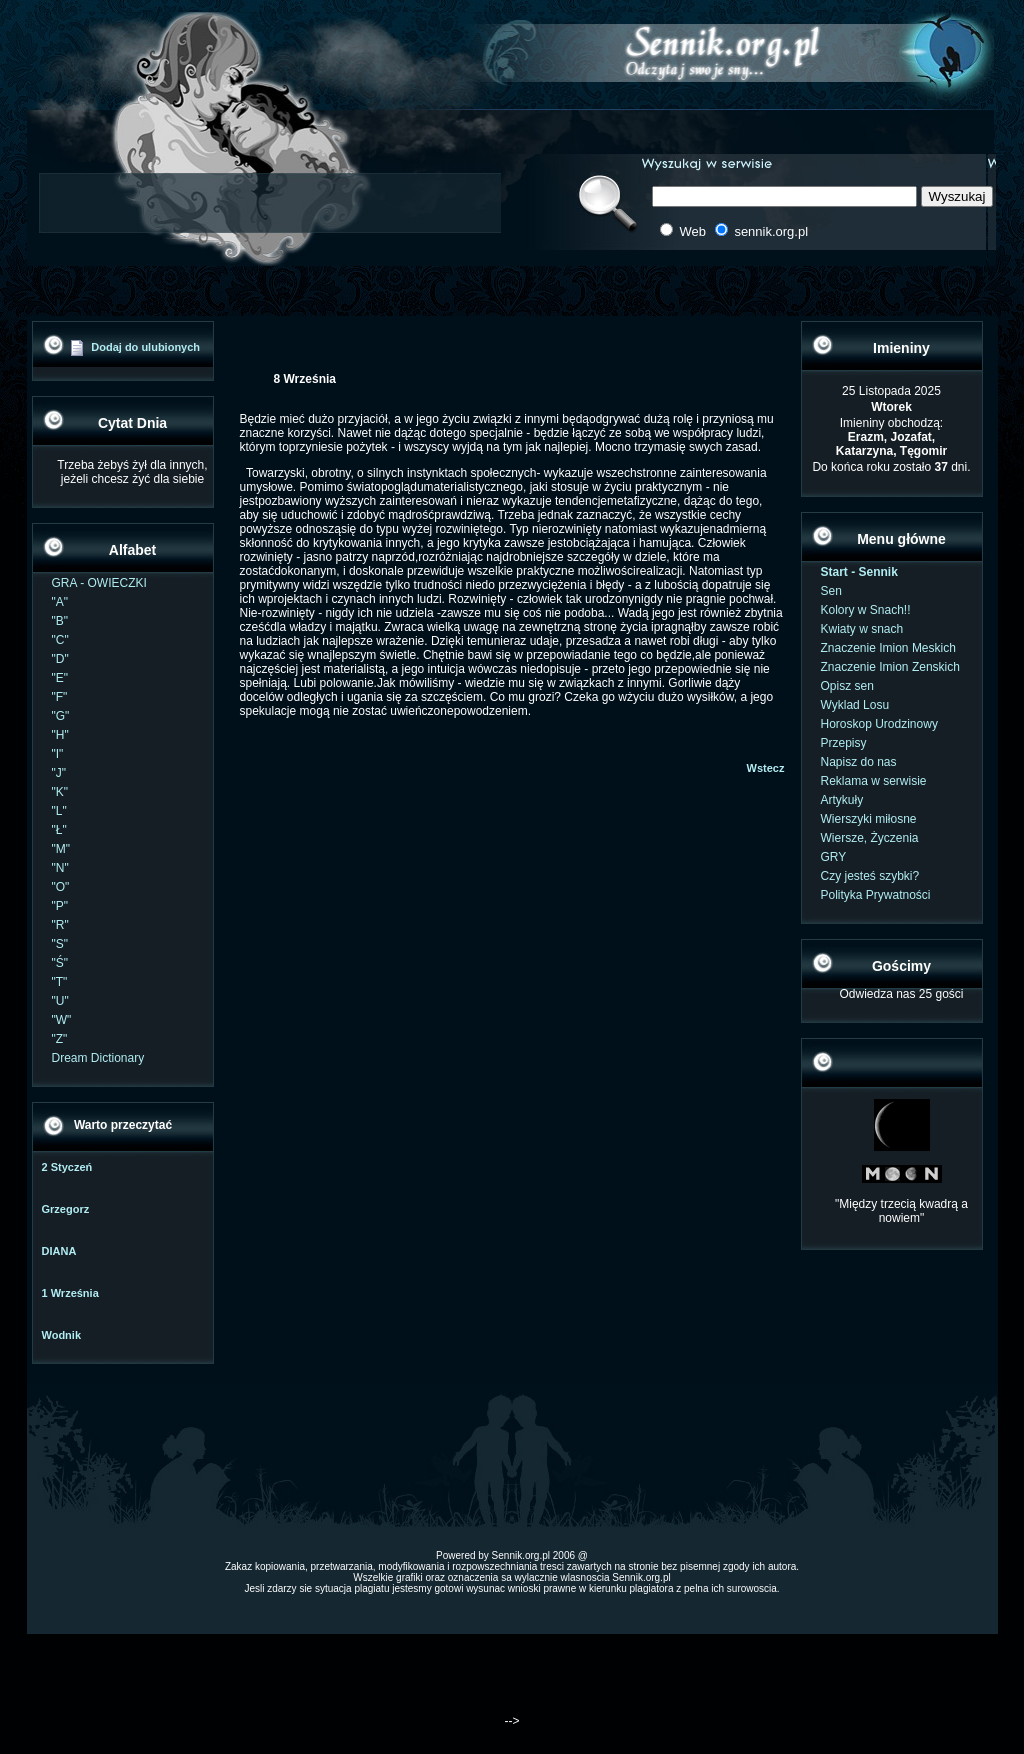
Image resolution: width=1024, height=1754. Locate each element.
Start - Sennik (859, 572)
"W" (62, 1020)
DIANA (59, 1251)
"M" (61, 849)
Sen (831, 591)
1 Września (70, 1293)
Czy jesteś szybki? (870, 876)
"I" (58, 754)
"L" (59, 811)
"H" (60, 735)
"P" (60, 906)
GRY (834, 857)
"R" (60, 925)
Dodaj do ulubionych (145, 347)
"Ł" (59, 830)
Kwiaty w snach (862, 629)
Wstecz (766, 768)
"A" (60, 602)
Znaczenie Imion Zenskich (890, 667)
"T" (60, 982)
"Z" (60, 1039)
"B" (60, 621)
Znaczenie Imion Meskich (888, 648)
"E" (60, 678)
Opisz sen (847, 686)
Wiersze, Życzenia (870, 838)
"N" (60, 868)
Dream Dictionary (98, 1058)
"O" (61, 887)
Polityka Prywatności (876, 895)
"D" (60, 659)
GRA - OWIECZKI (99, 583)
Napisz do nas (859, 762)
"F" (60, 697)
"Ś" (60, 963)
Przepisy (844, 743)
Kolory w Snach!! (866, 610)
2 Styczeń (67, 1167)
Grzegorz (66, 1209)
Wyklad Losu (855, 705)
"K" (60, 792)
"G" (61, 716)
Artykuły (842, 800)
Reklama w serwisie (874, 781)
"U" (60, 1001)
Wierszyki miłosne (869, 819)
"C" (60, 640)
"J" (59, 773)
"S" (60, 944)
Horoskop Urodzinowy (879, 724)
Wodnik (62, 1335)
